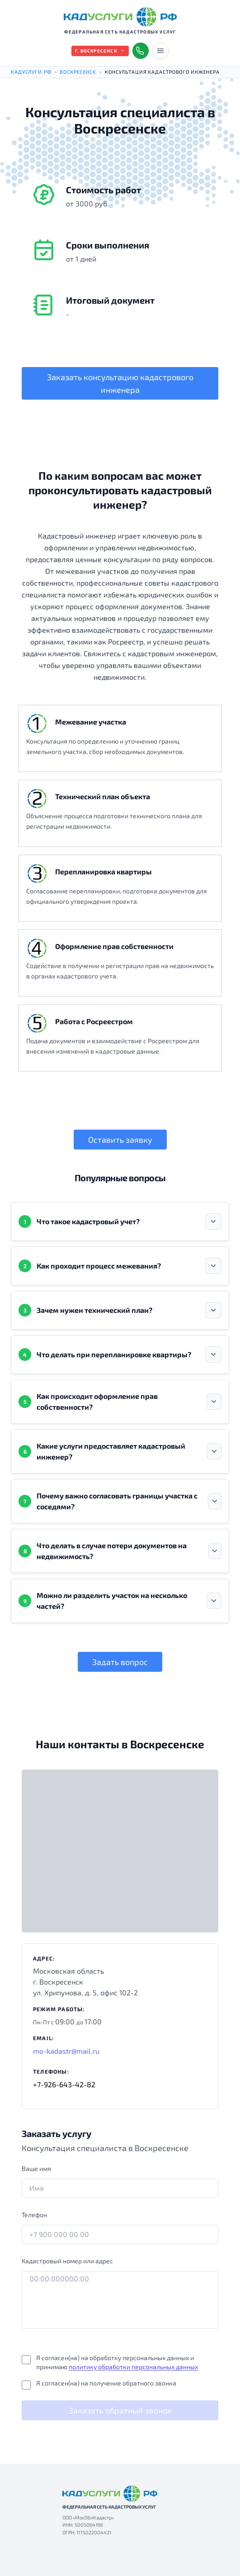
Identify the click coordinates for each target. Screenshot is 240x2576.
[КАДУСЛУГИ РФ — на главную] (120, 17)
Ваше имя (36, 2168)
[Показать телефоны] (140, 51)
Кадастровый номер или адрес (67, 2261)
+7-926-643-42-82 (64, 2084)
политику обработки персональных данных (133, 2367)
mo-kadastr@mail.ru (66, 2050)
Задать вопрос (120, 1662)
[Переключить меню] (160, 51)
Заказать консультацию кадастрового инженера (120, 383)
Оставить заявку (120, 1140)
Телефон (34, 2214)
